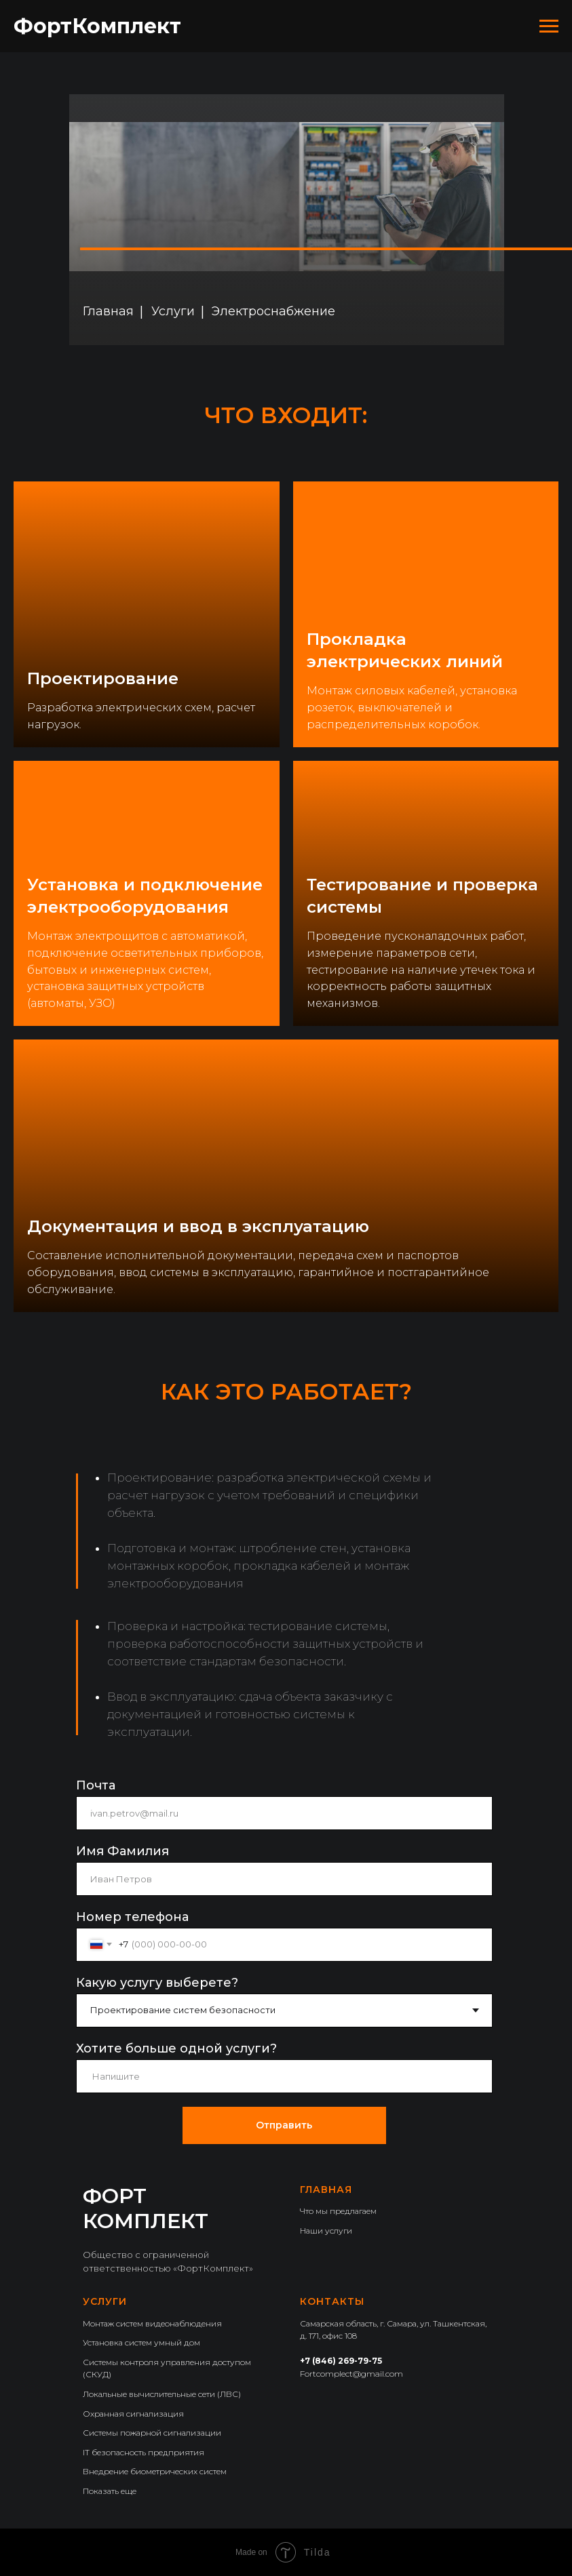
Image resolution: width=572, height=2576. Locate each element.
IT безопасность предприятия (143, 2452)
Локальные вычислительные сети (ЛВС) (162, 2394)
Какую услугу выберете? (157, 1982)
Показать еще (109, 2491)
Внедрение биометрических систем (155, 2471)
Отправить (284, 2125)
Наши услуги (326, 2230)
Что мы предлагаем (338, 2211)
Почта (95, 1785)
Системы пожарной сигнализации (152, 2433)
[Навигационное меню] (548, 26)
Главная (108, 311)
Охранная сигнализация (133, 2414)
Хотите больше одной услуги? (176, 2048)
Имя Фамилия (122, 1851)
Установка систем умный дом (141, 2342)
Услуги (173, 311)
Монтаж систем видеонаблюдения (152, 2323)
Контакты (332, 2301)
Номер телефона (132, 1916)
